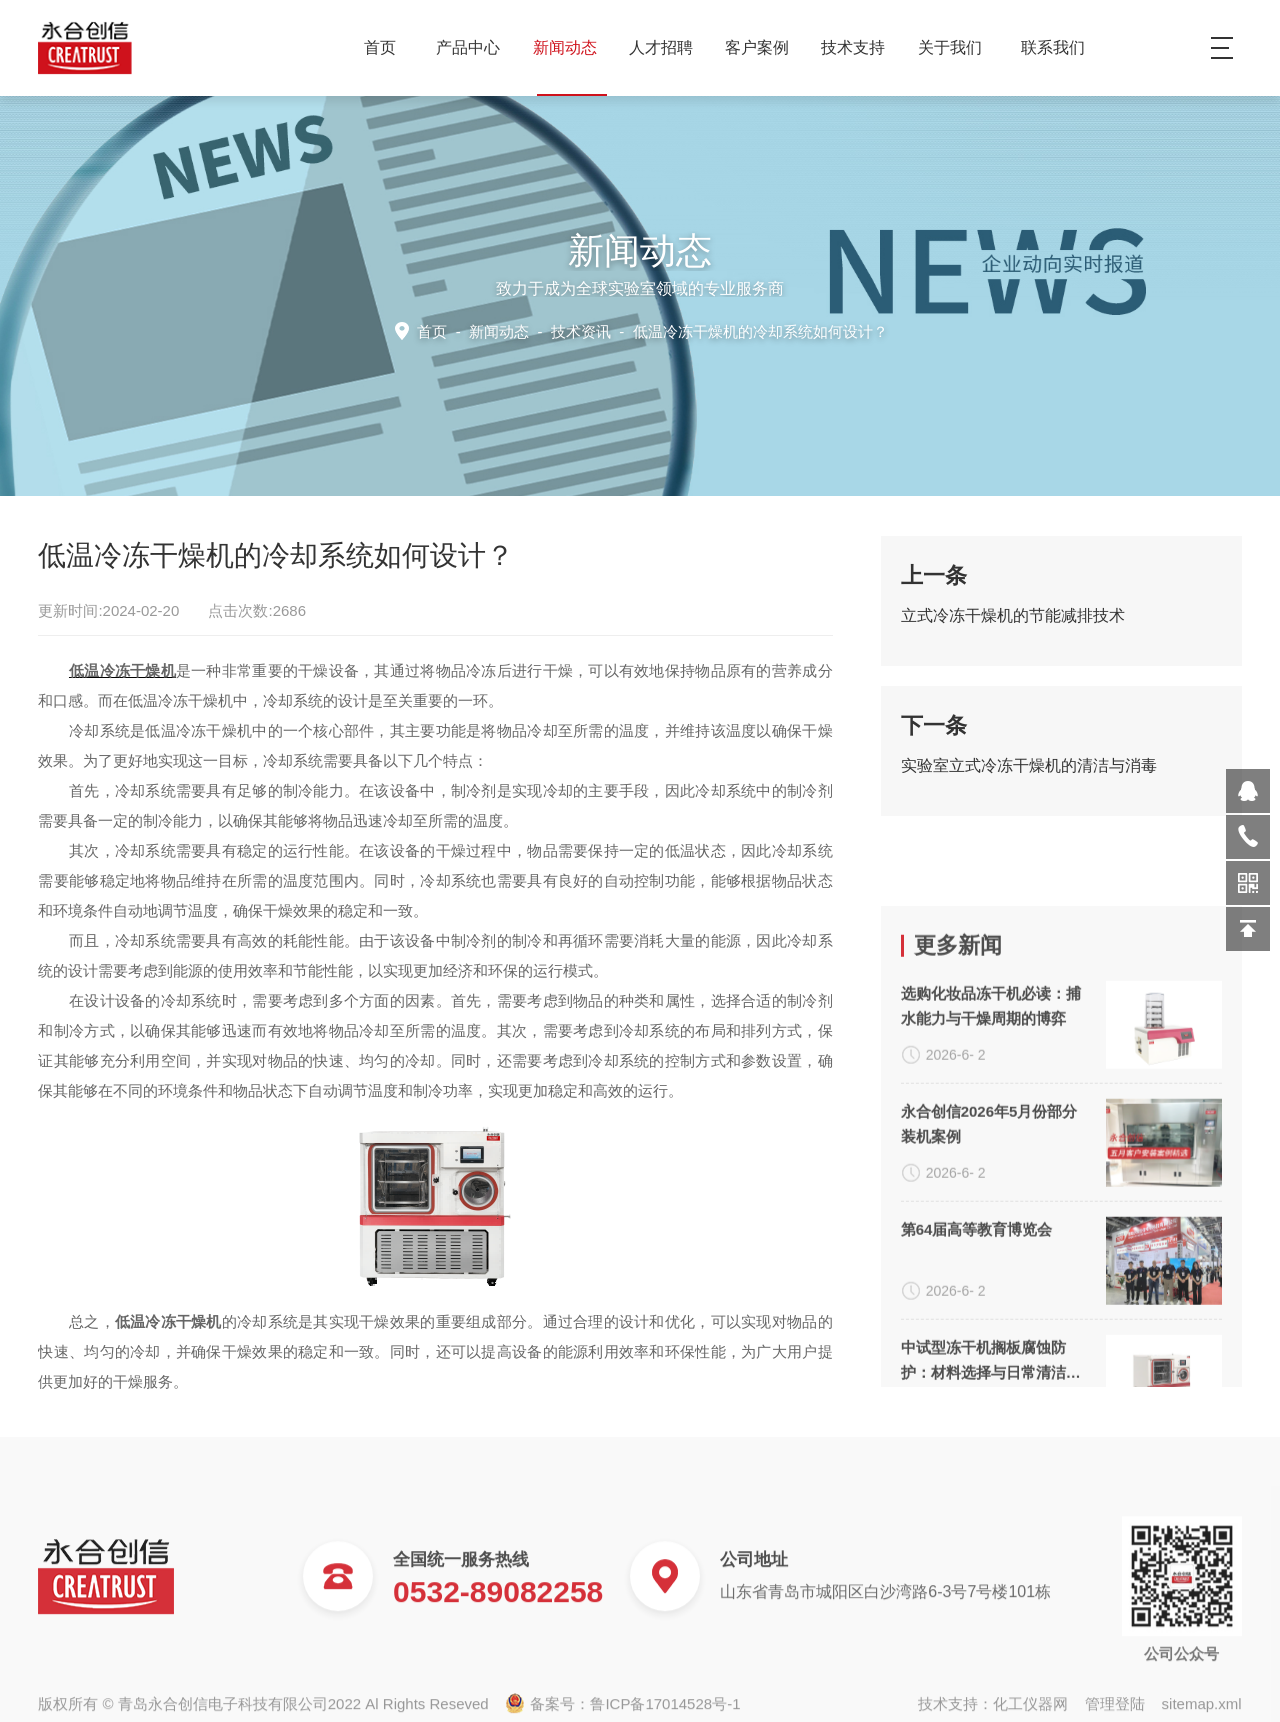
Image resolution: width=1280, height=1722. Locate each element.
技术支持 (860, 47)
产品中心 (475, 47)
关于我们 (957, 47)
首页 (380, 47)
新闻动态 (572, 47)
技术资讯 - (717, 330)
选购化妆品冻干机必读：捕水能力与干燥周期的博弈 (991, 1204)
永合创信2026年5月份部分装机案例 (989, 1322)
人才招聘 (668, 47)
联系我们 (1053, 47)
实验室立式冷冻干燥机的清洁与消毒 (1029, 775)
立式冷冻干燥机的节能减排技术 (1013, 625)
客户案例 (764, 47)
